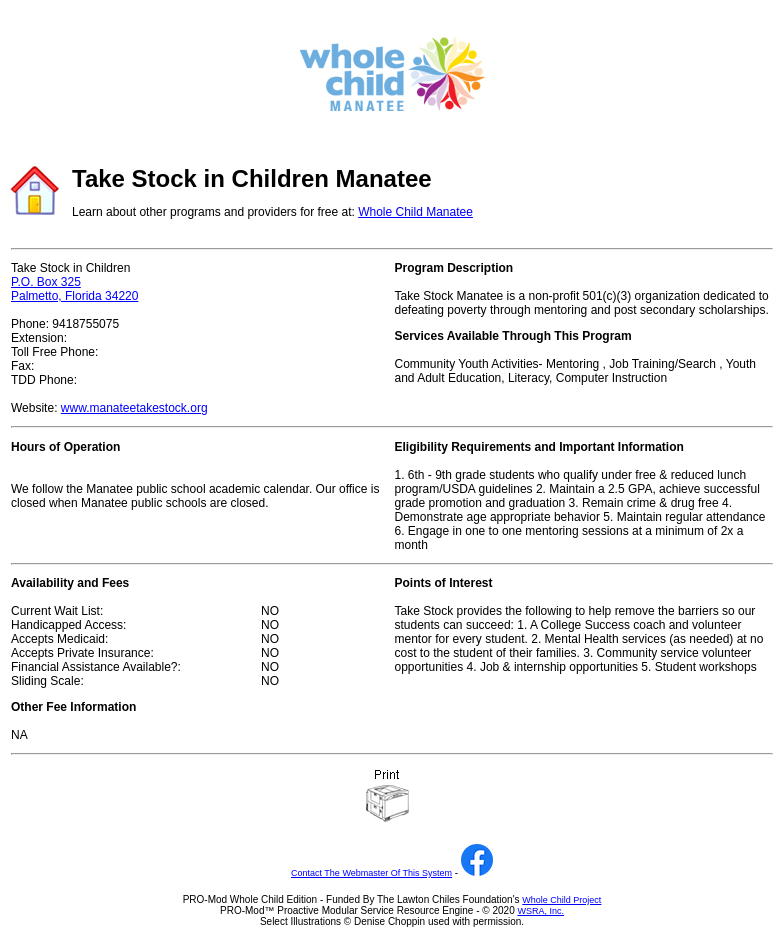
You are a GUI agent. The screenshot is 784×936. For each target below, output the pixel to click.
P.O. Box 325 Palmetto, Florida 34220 (74, 289)
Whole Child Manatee (415, 212)
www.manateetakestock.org (134, 408)
